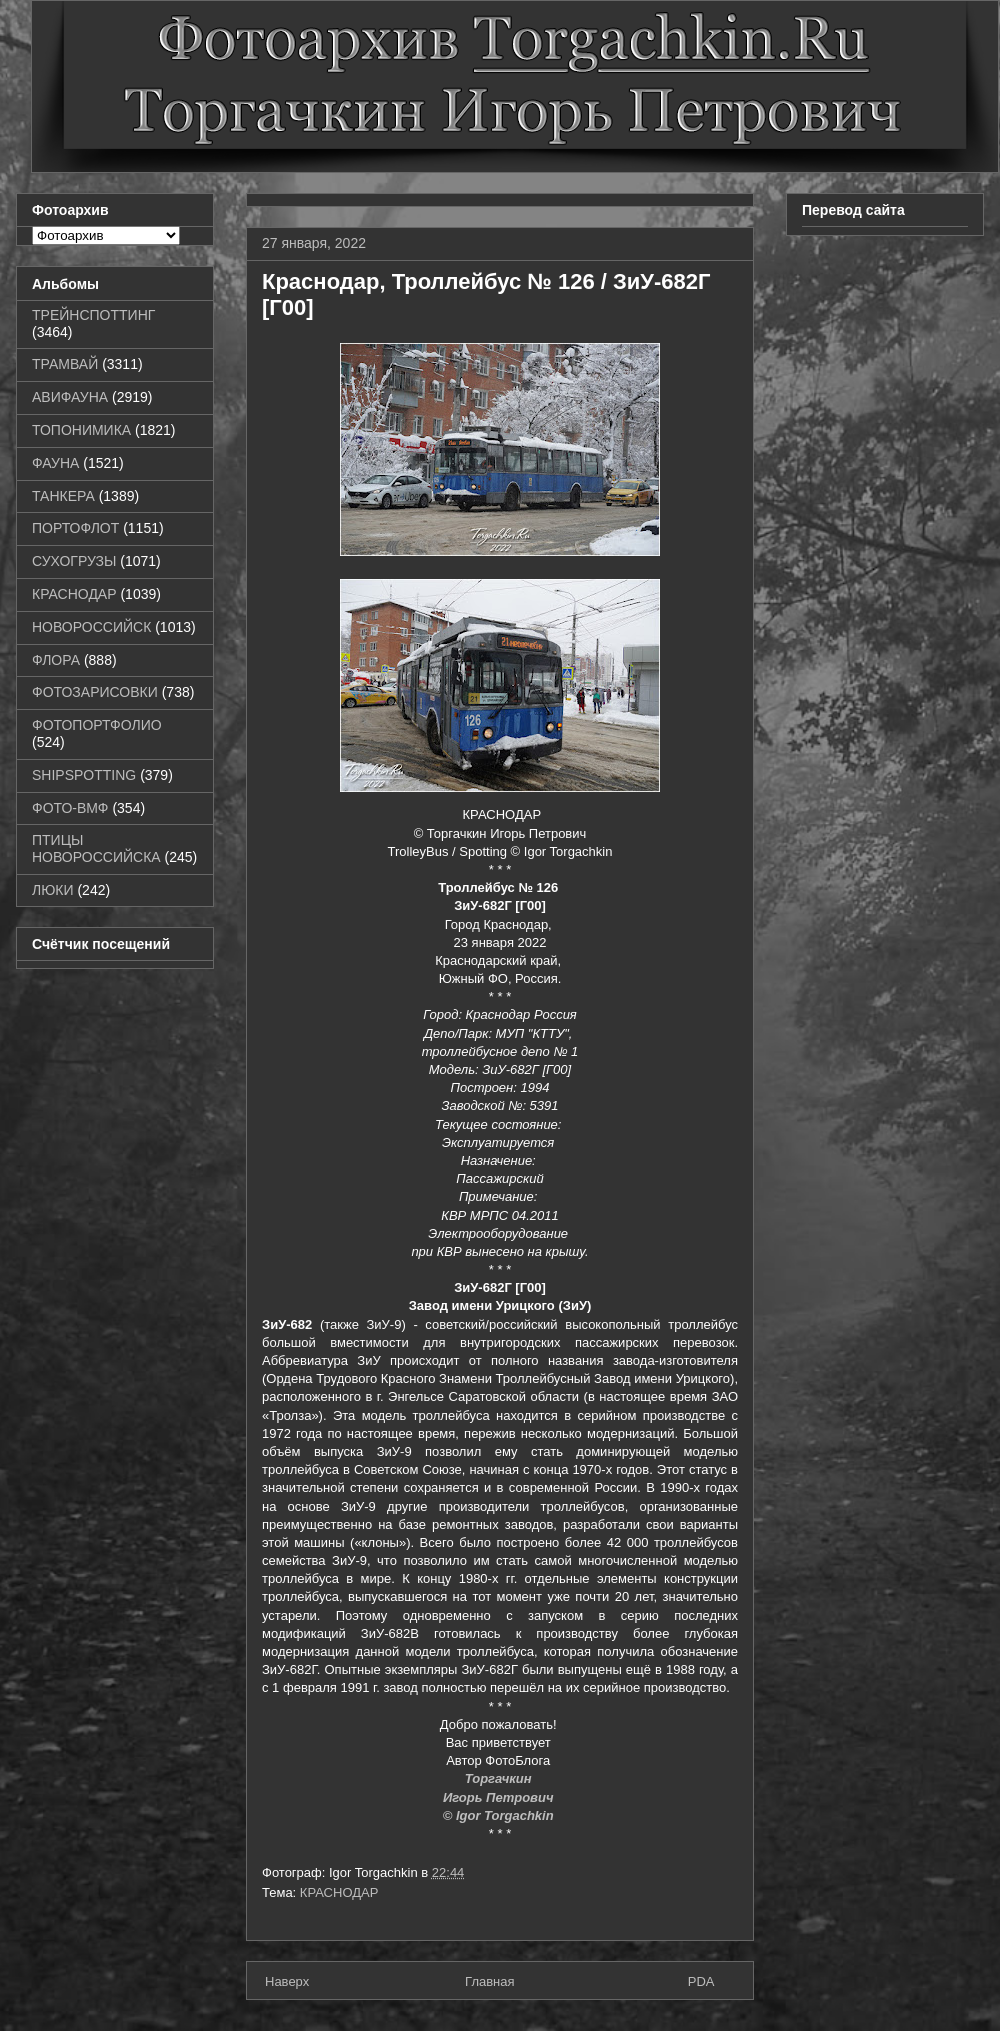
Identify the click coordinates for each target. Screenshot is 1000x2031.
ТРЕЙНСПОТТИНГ (93, 315)
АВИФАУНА (70, 397)
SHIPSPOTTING (84, 775)
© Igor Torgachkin (500, 1815)
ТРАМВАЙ (65, 364)
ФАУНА (55, 463)
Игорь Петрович (500, 1797)
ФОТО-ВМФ (70, 808)
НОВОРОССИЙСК (91, 627)
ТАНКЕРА (63, 496)
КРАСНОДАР (339, 1892)
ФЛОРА (56, 660)
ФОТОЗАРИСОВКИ (95, 692)
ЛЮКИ (53, 890)
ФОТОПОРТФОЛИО (97, 725)
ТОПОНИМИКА (81, 430)
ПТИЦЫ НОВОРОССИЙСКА (96, 848)
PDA (701, 1981)
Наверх (287, 1981)
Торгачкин (500, 1778)
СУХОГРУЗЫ (74, 561)
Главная (489, 1981)
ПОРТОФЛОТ (75, 528)
